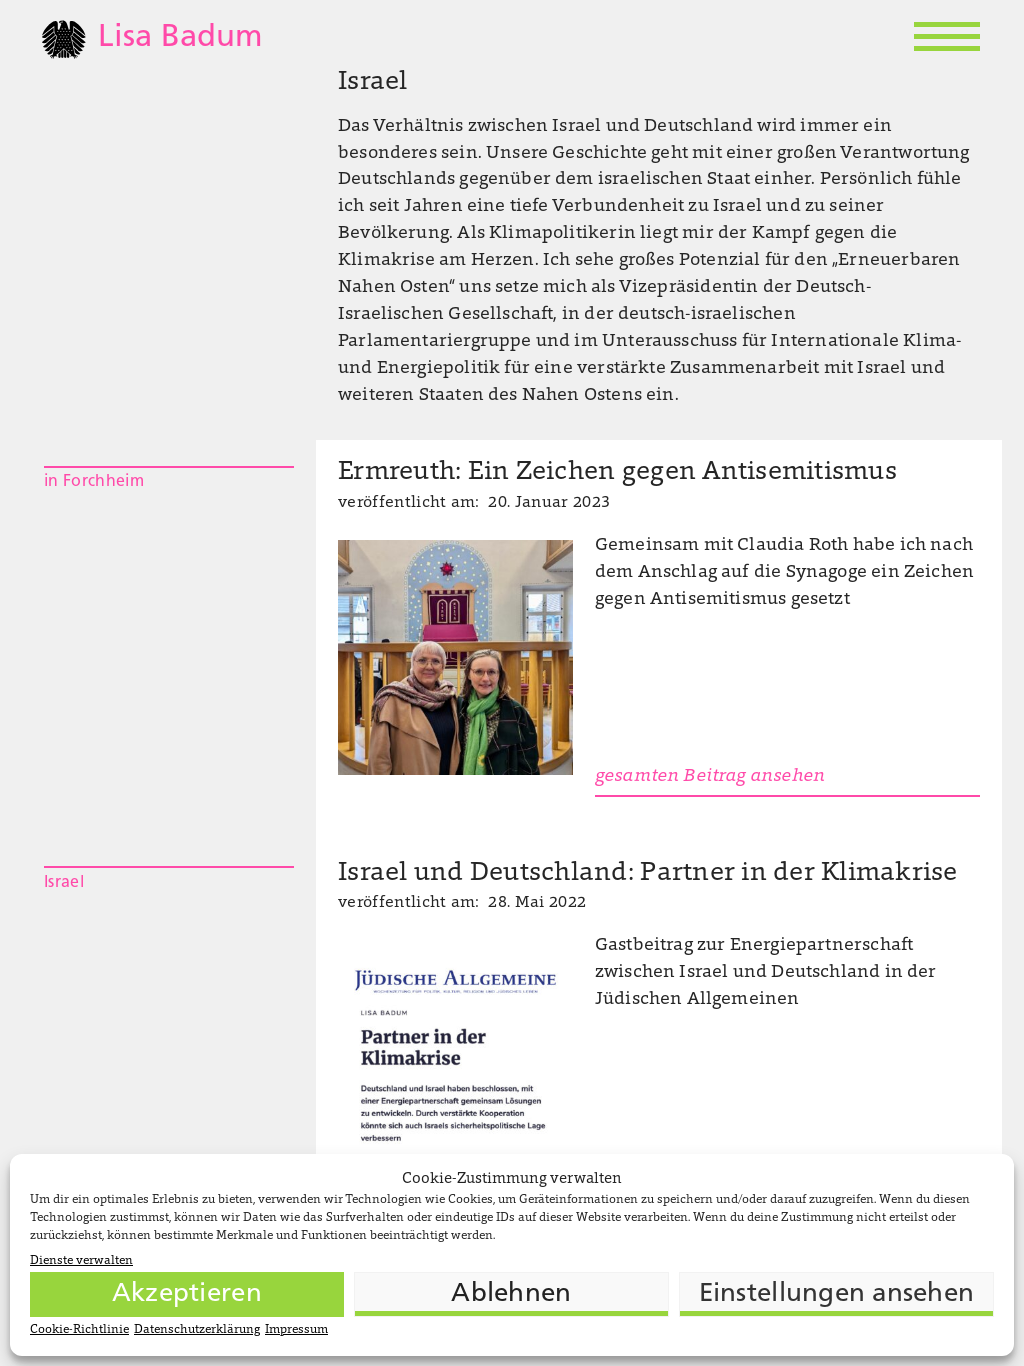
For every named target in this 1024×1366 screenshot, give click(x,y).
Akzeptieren (187, 1294)
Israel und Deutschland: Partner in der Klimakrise (648, 874)
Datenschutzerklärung (197, 1330)
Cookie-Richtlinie (79, 1330)
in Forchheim (94, 482)
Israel (64, 883)
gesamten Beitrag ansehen (710, 777)
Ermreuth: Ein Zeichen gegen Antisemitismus (617, 473)
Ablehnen (511, 1294)
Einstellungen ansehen (836, 1294)
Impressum (296, 1330)
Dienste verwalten (81, 1261)
